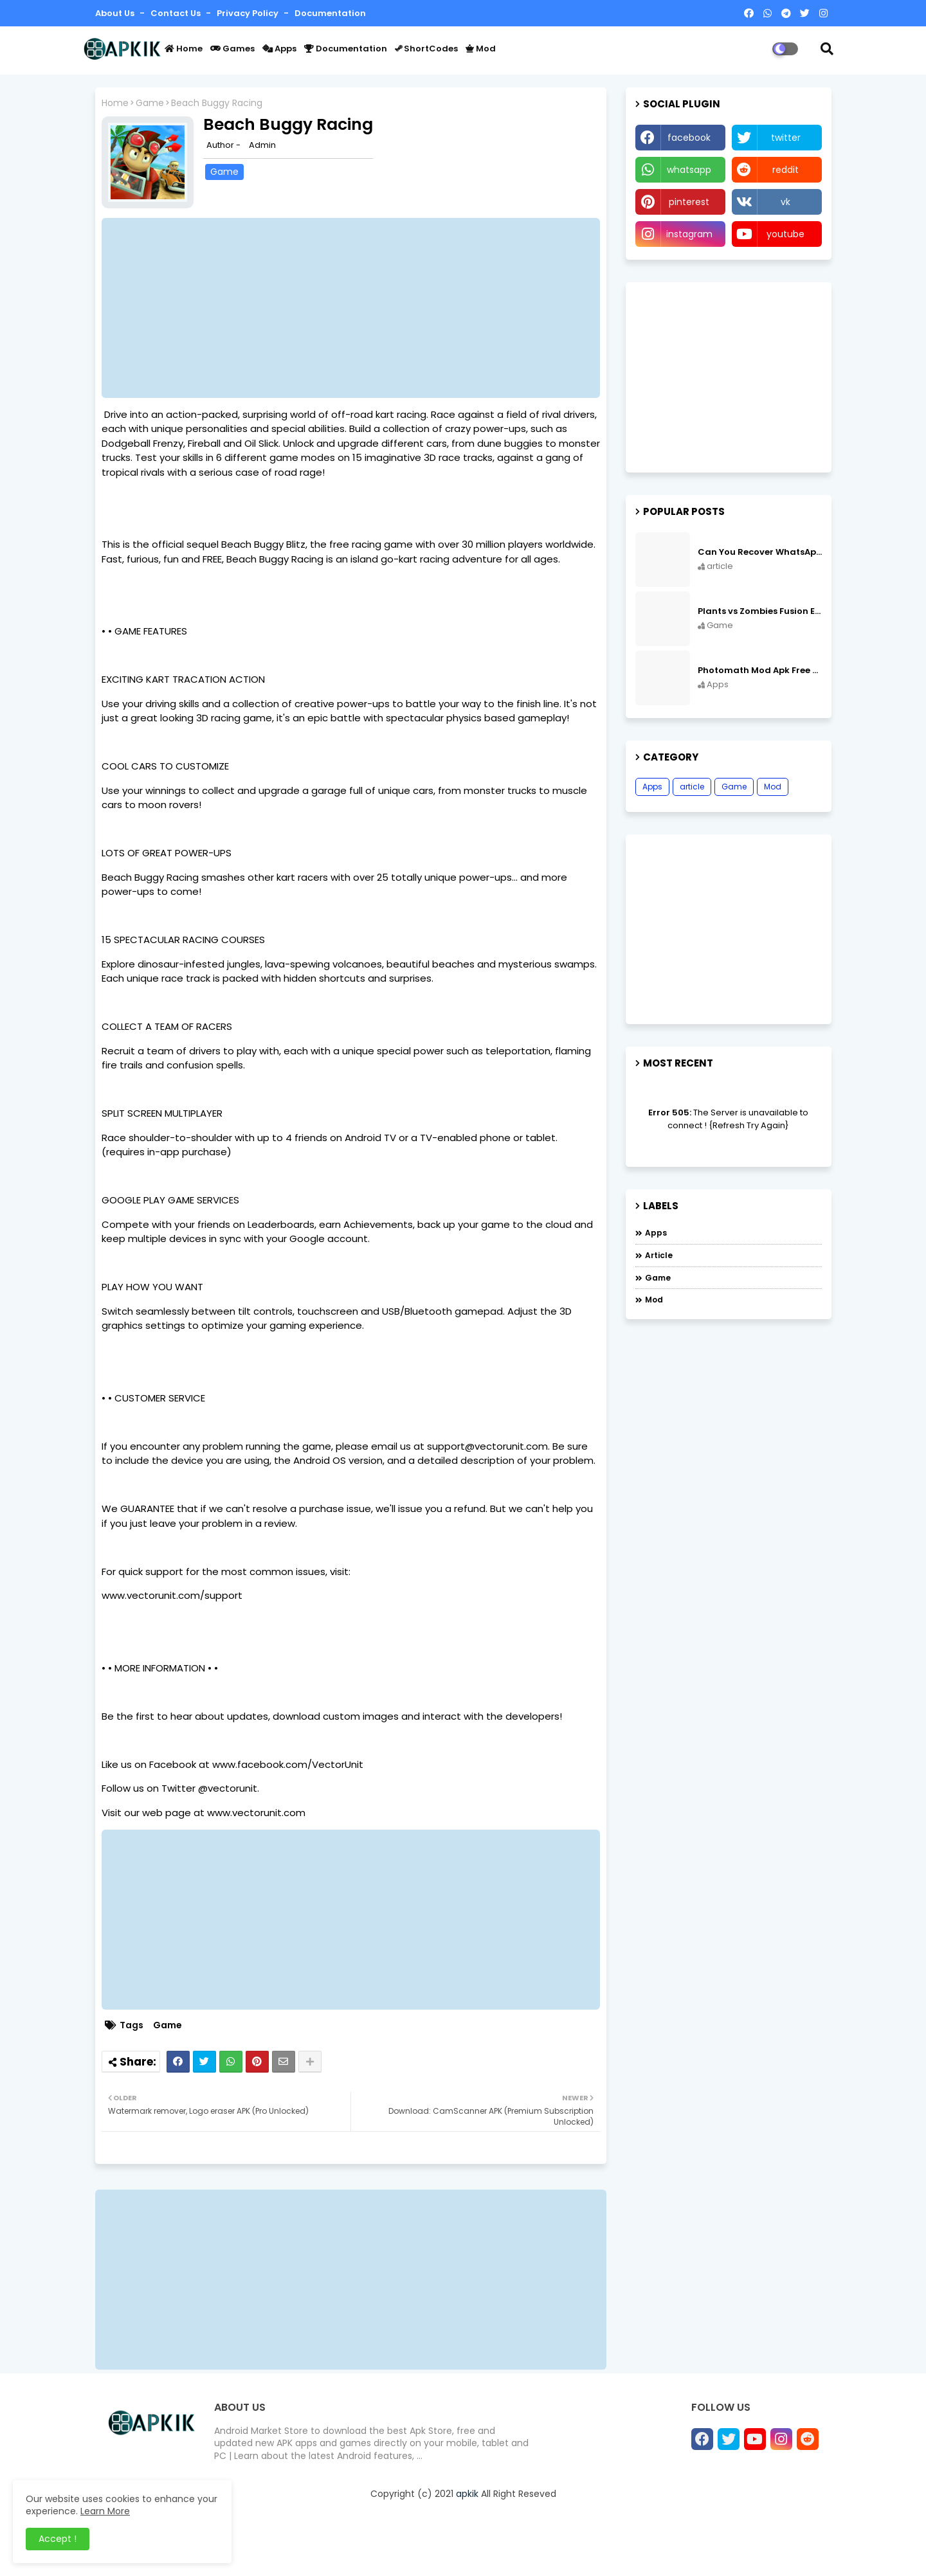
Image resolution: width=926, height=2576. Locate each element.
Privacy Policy (248, 13)
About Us (115, 13)
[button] (827, 49)
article (692, 786)
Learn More (105, 2511)
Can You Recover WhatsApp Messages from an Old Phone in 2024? (760, 552)
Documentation (330, 13)
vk (785, 201)
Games (232, 48)
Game (150, 103)
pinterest (689, 201)
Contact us (176, 13)
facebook (689, 137)
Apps (279, 48)
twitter (786, 137)
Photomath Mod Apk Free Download (760, 670)
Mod (481, 48)
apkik (467, 2493)
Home (184, 48)
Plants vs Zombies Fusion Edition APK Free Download (760, 611)
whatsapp (689, 169)
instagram (689, 234)
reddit (785, 169)
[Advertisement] (357, 308)
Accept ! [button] (58, 2538)
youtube (785, 234)
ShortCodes (426, 48)
